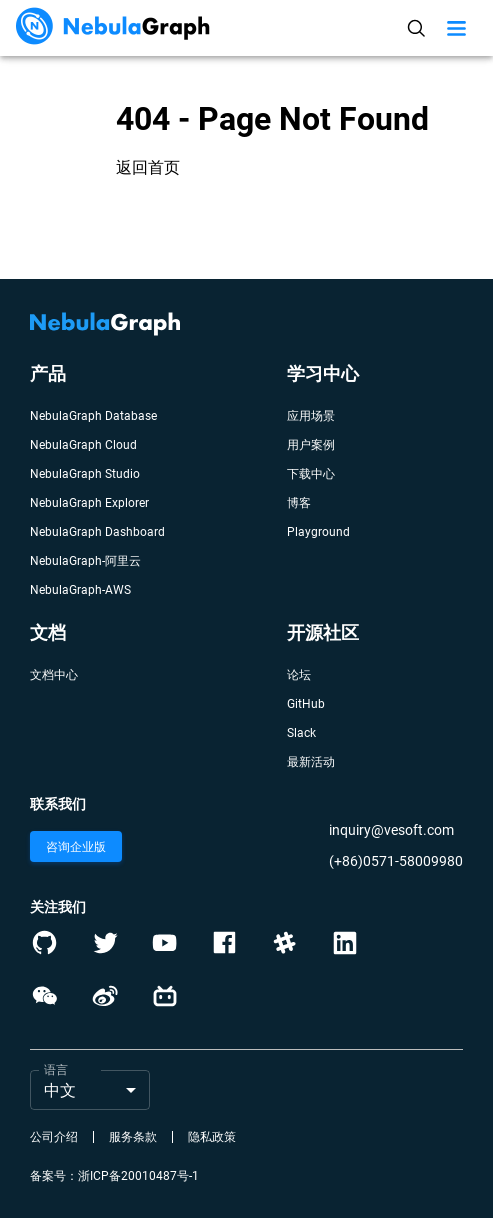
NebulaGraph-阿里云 (85, 561)
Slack (301, 733)
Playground (318, 532)
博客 (299, 503)
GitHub (306, 704)
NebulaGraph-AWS (80, 590)
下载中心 (311, 474)
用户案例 (311, 445)
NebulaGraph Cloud (83, 445)
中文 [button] (60, 1090)
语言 (56, 1070)
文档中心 (54, 675)
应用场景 (311, 416)
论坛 (299, 675)
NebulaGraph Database (93, 416)
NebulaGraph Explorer (89, 503)
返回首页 (148, 167)
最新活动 (311, 762)
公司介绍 (54, 1137)
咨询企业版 (76, 847)
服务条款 (133, 1137)
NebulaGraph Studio (85, 474)
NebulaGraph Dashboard (97, 532)
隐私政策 (212, 1137)
